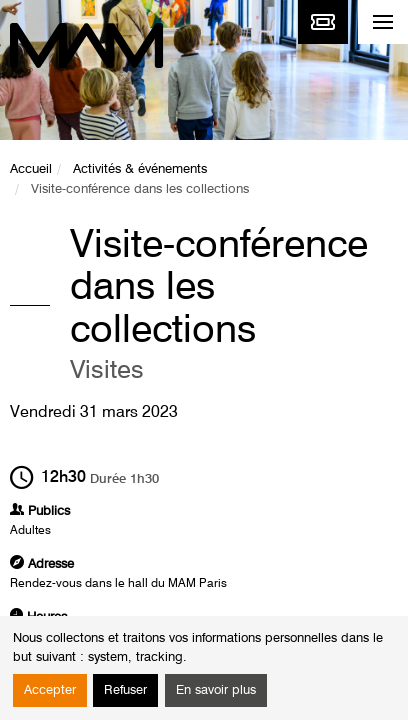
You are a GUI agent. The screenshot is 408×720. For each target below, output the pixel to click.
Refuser (125, 690)
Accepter (50, 690)
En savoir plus (216, 690)
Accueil (31, 169)
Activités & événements (140, 169)
